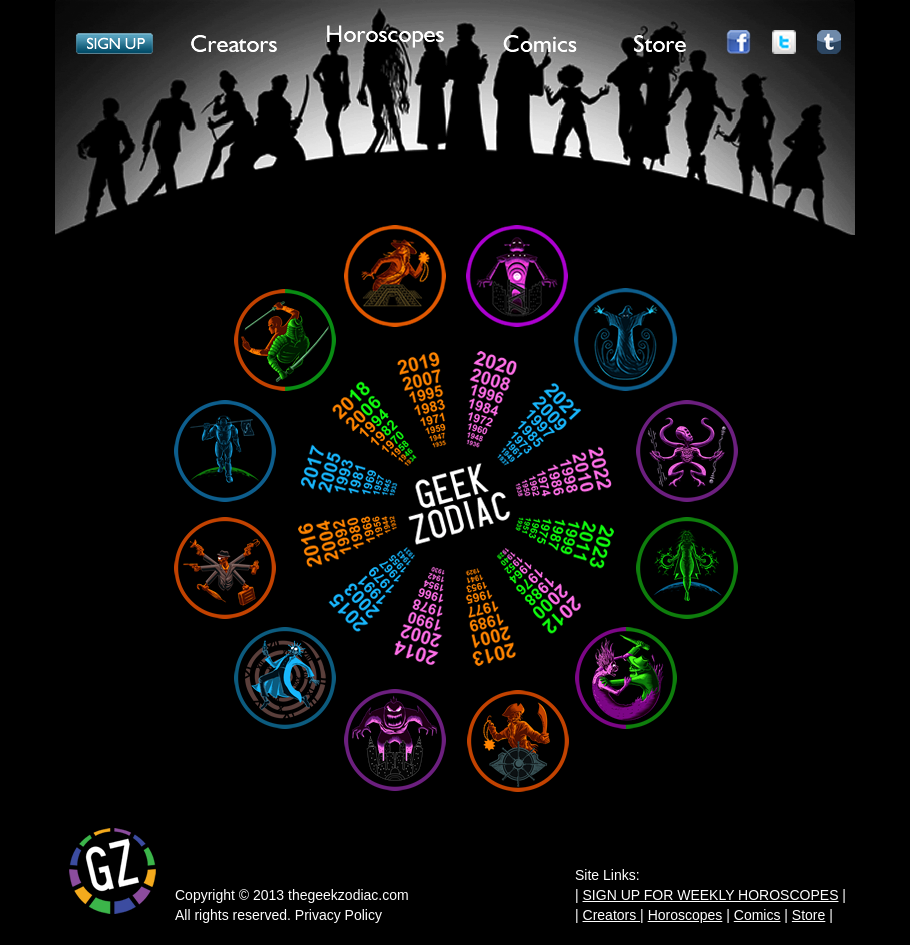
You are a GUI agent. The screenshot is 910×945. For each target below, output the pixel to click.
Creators (612, 915)
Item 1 (115, 47)
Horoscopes (685, 915)
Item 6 (738, 47)
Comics (757, 915)
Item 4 (540, 47)
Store (808, 915)
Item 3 (385, 37)
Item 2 (235, 47)
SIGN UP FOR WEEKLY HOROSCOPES (711, 895)
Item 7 (784, 47)
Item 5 (660, 47)
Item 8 (829, 47)
